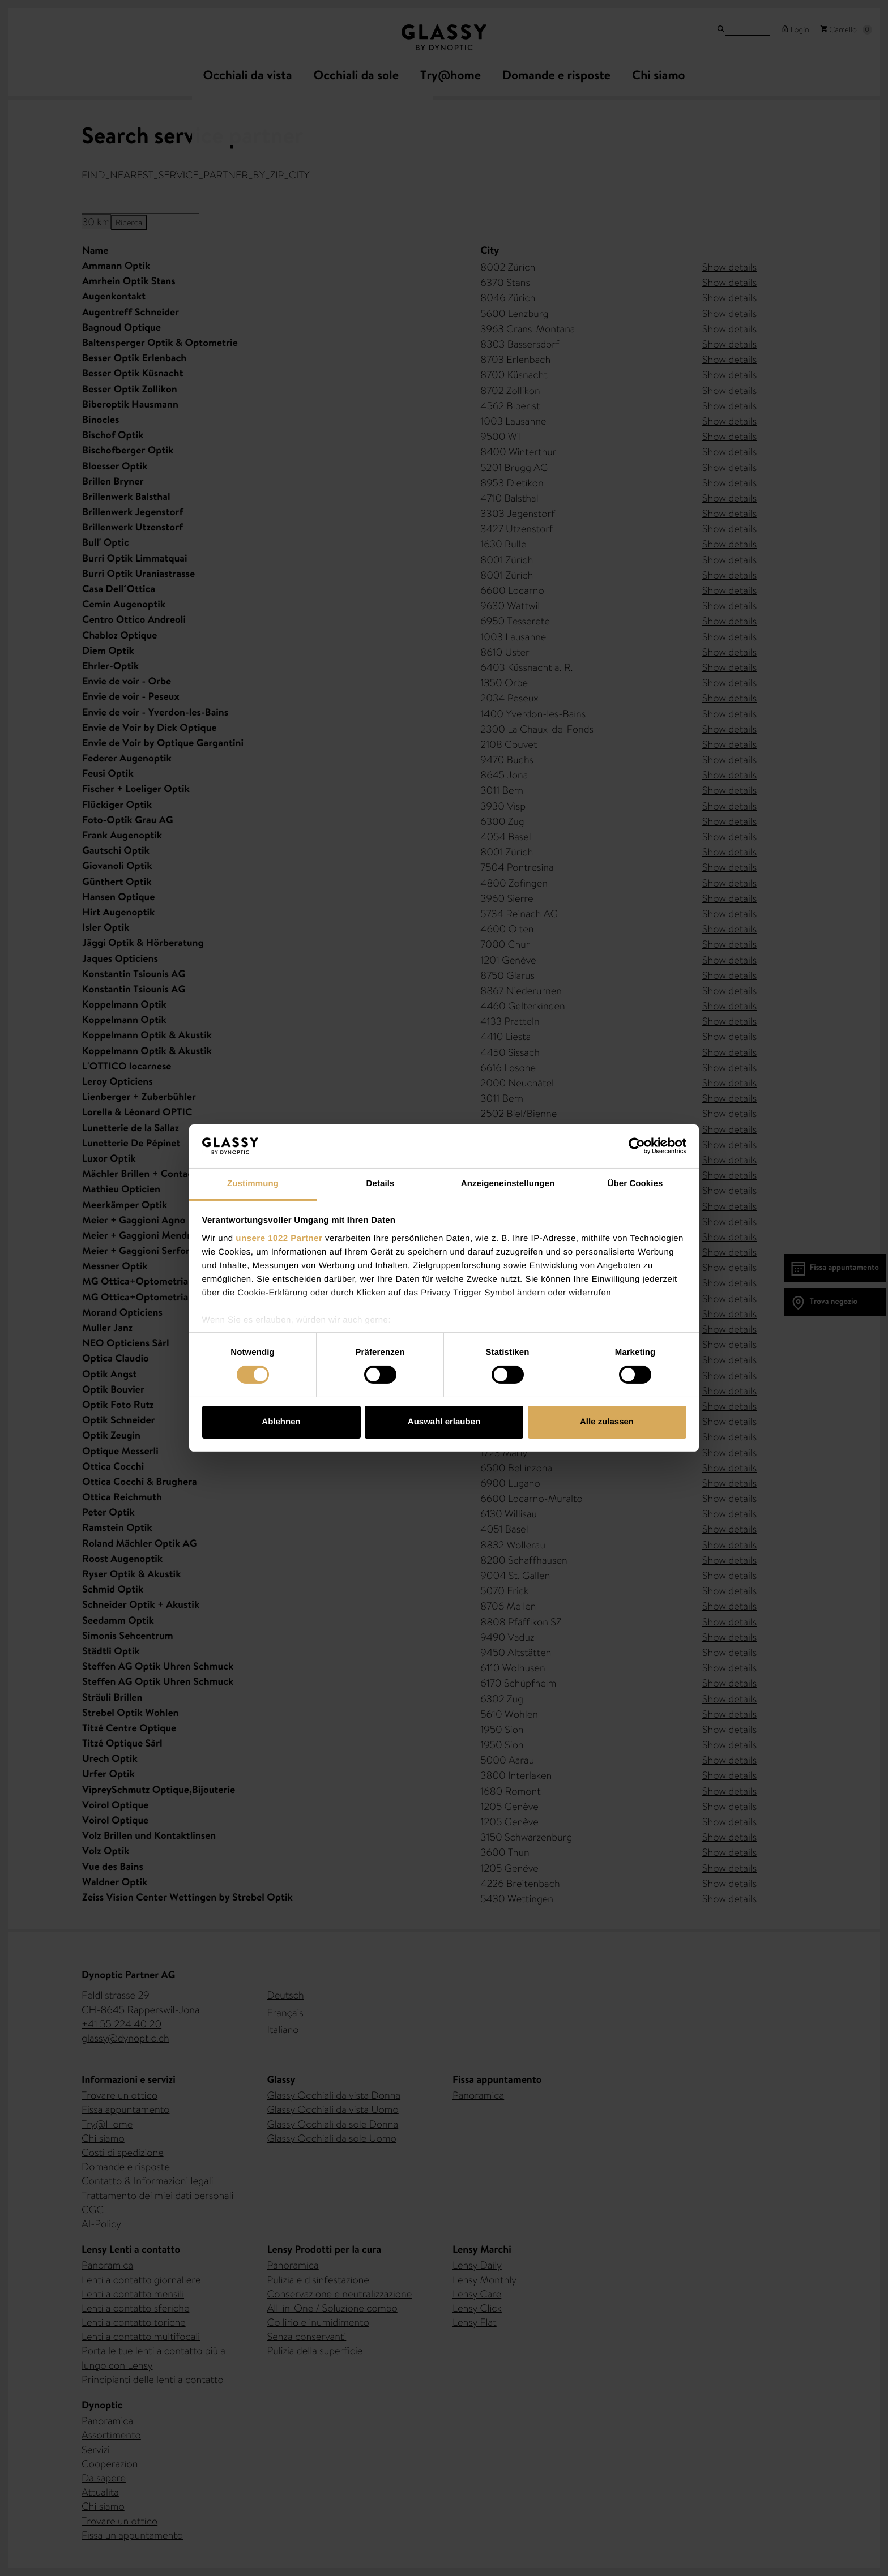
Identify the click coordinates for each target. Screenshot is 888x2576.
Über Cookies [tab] (635, 1183)
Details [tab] (380, 1183)
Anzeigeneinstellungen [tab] (507, 1183)
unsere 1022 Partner (279, 1238)
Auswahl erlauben (444, 1422)
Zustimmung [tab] (253, 1183)
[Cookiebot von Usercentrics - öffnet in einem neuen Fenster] (636, 1145)
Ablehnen (281, 1422)
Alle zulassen (607, 1422)
